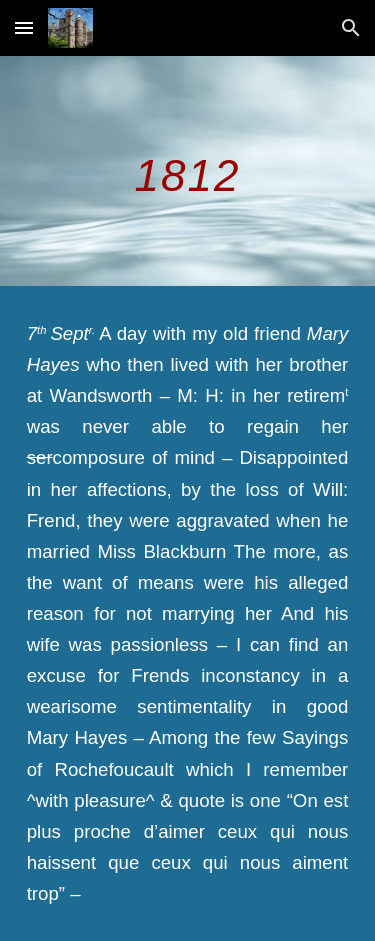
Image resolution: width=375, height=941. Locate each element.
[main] (188, 171)
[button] (24, 27)
